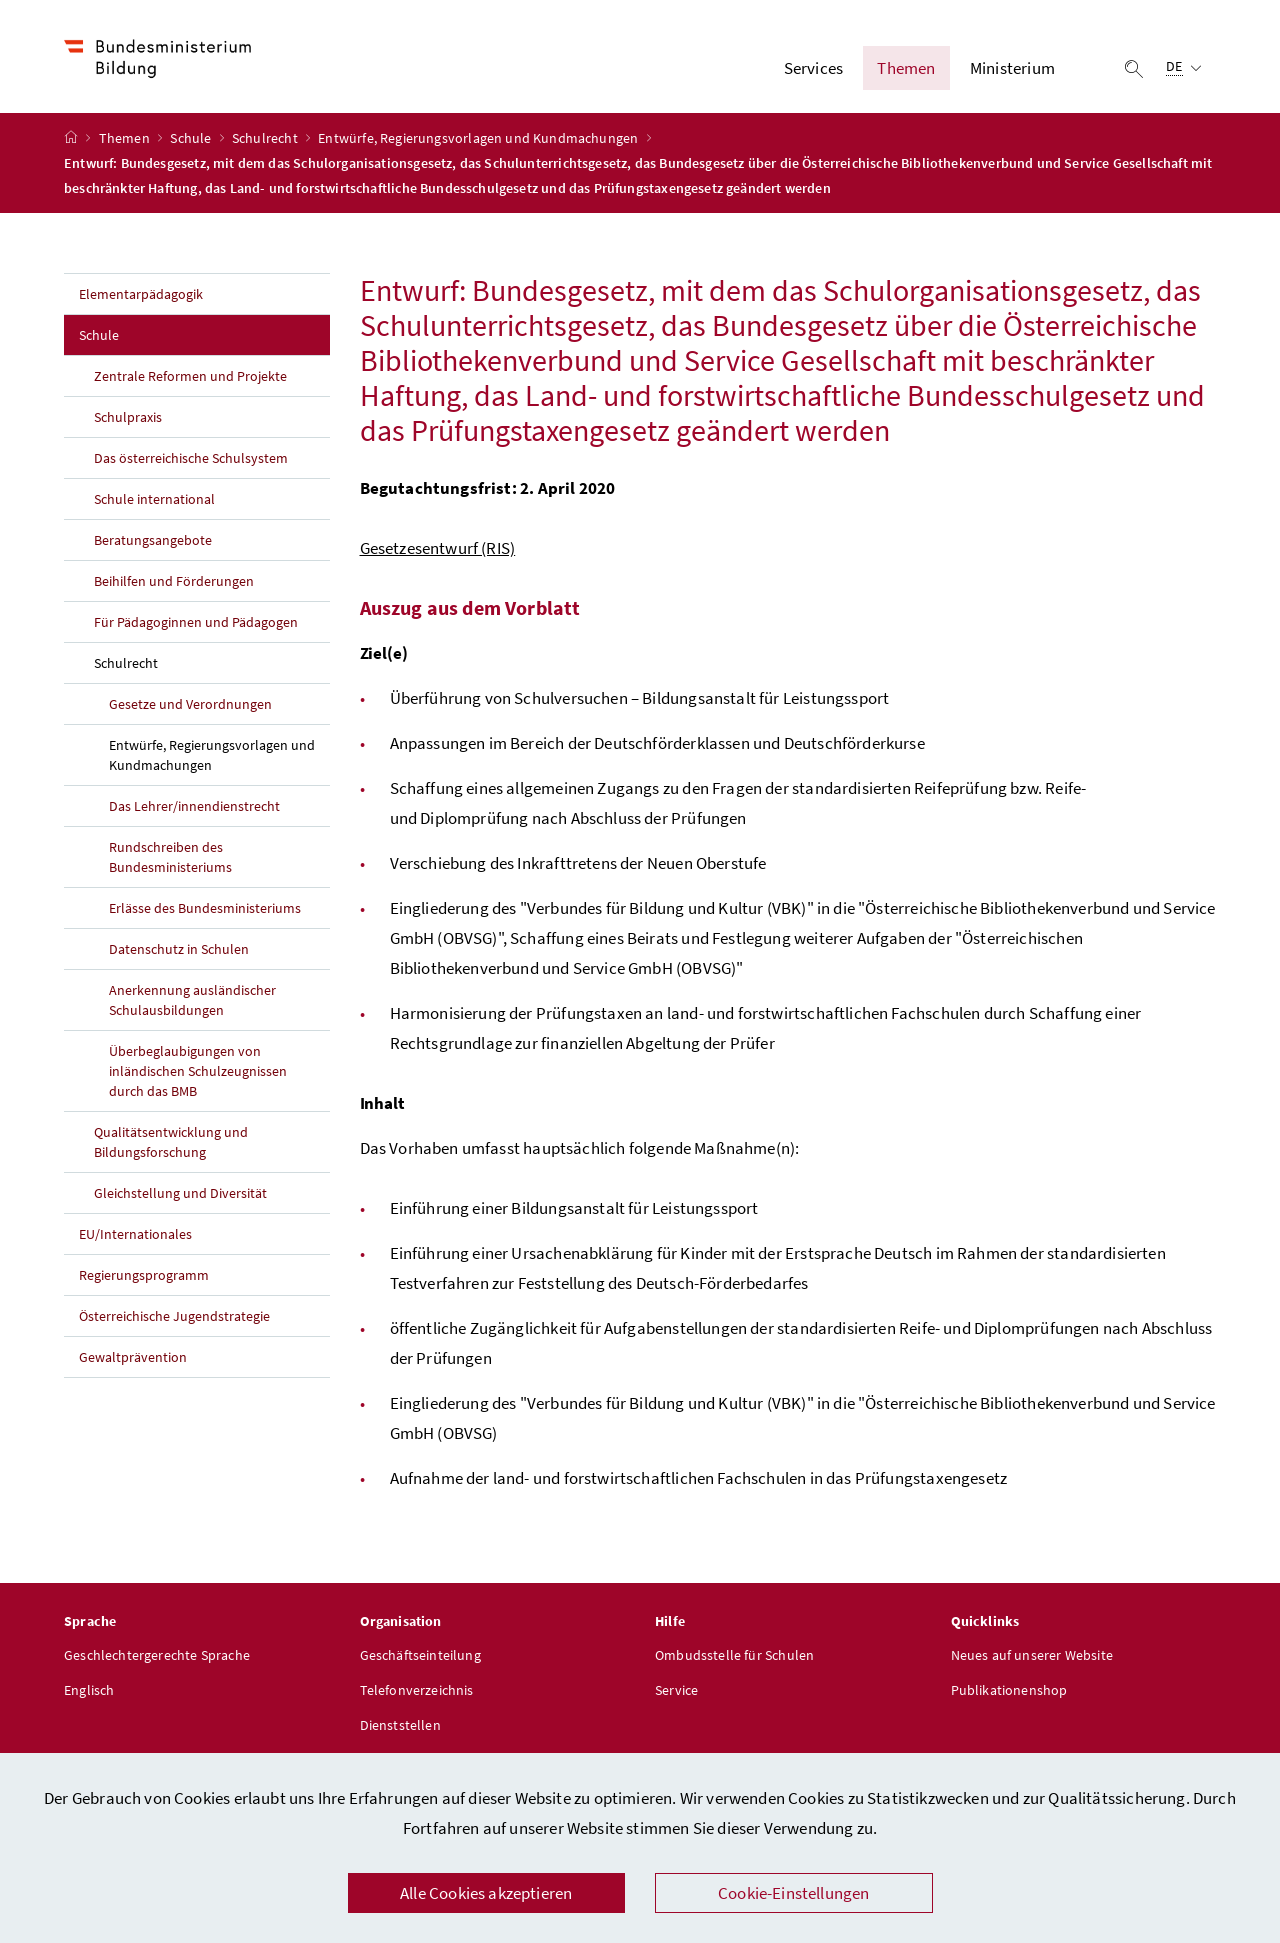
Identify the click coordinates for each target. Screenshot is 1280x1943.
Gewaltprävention (133, 1360)
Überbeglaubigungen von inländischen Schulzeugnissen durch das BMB (198, 1074)
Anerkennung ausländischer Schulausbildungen (192, 1003)
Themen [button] (906, 69)
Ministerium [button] (1012, 69)
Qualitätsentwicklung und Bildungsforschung (171, 1145)
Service (676, 1693)
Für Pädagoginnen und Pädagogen (196, 625)
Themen (126, 141)
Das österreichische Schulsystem (191, 461)
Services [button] (813, 69)
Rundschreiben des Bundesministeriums (170, 860)
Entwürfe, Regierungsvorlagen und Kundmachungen (479, 141)
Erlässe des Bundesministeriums (205, 911)
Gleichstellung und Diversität (180, 1196)
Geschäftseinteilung (420, 1658)
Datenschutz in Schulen (179, 952)
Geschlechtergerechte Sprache (157, 1658)
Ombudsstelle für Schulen (734, 1658)
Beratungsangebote (153, 543)
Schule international (154, 502)
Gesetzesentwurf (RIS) (438, 551)
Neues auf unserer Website (1032, 1658)
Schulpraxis (128, 420)
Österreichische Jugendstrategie (174, 1319)
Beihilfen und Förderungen (174, 584)
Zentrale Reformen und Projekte (190, 379)
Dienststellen (400, 1728)
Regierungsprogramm (144, 1278)
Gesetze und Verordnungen (190, 707)
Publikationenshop (1009, 1693)
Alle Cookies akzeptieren (486, 1893)
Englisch (89, 1693)
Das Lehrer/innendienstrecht (194, 809)
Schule (192, 141)
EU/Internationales (135, 1237)
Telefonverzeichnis (417, 1693)
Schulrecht (266, 141)
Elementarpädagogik (141, 297)
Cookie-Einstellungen (794, 1893)
